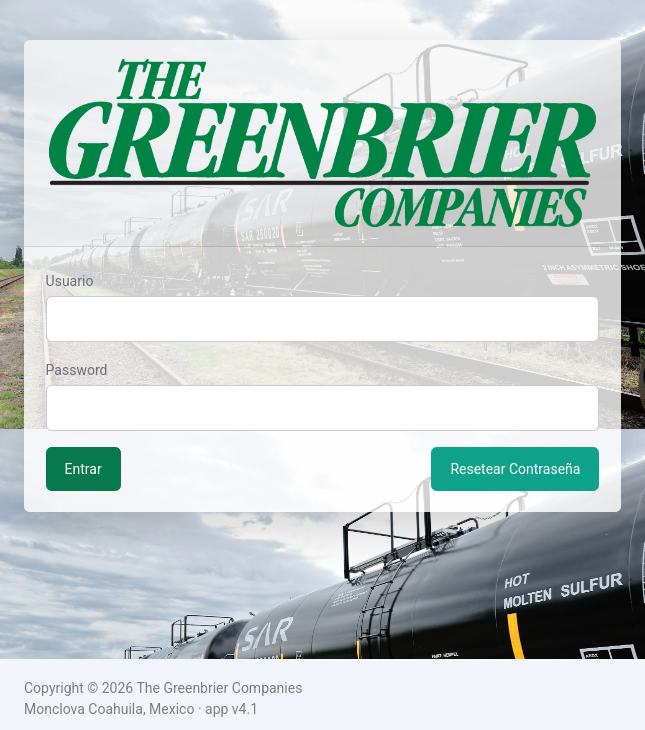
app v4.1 (231, 709)
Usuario (70, 281)
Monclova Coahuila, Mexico (109, 709)
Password (77, 370)
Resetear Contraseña (515, 469)
